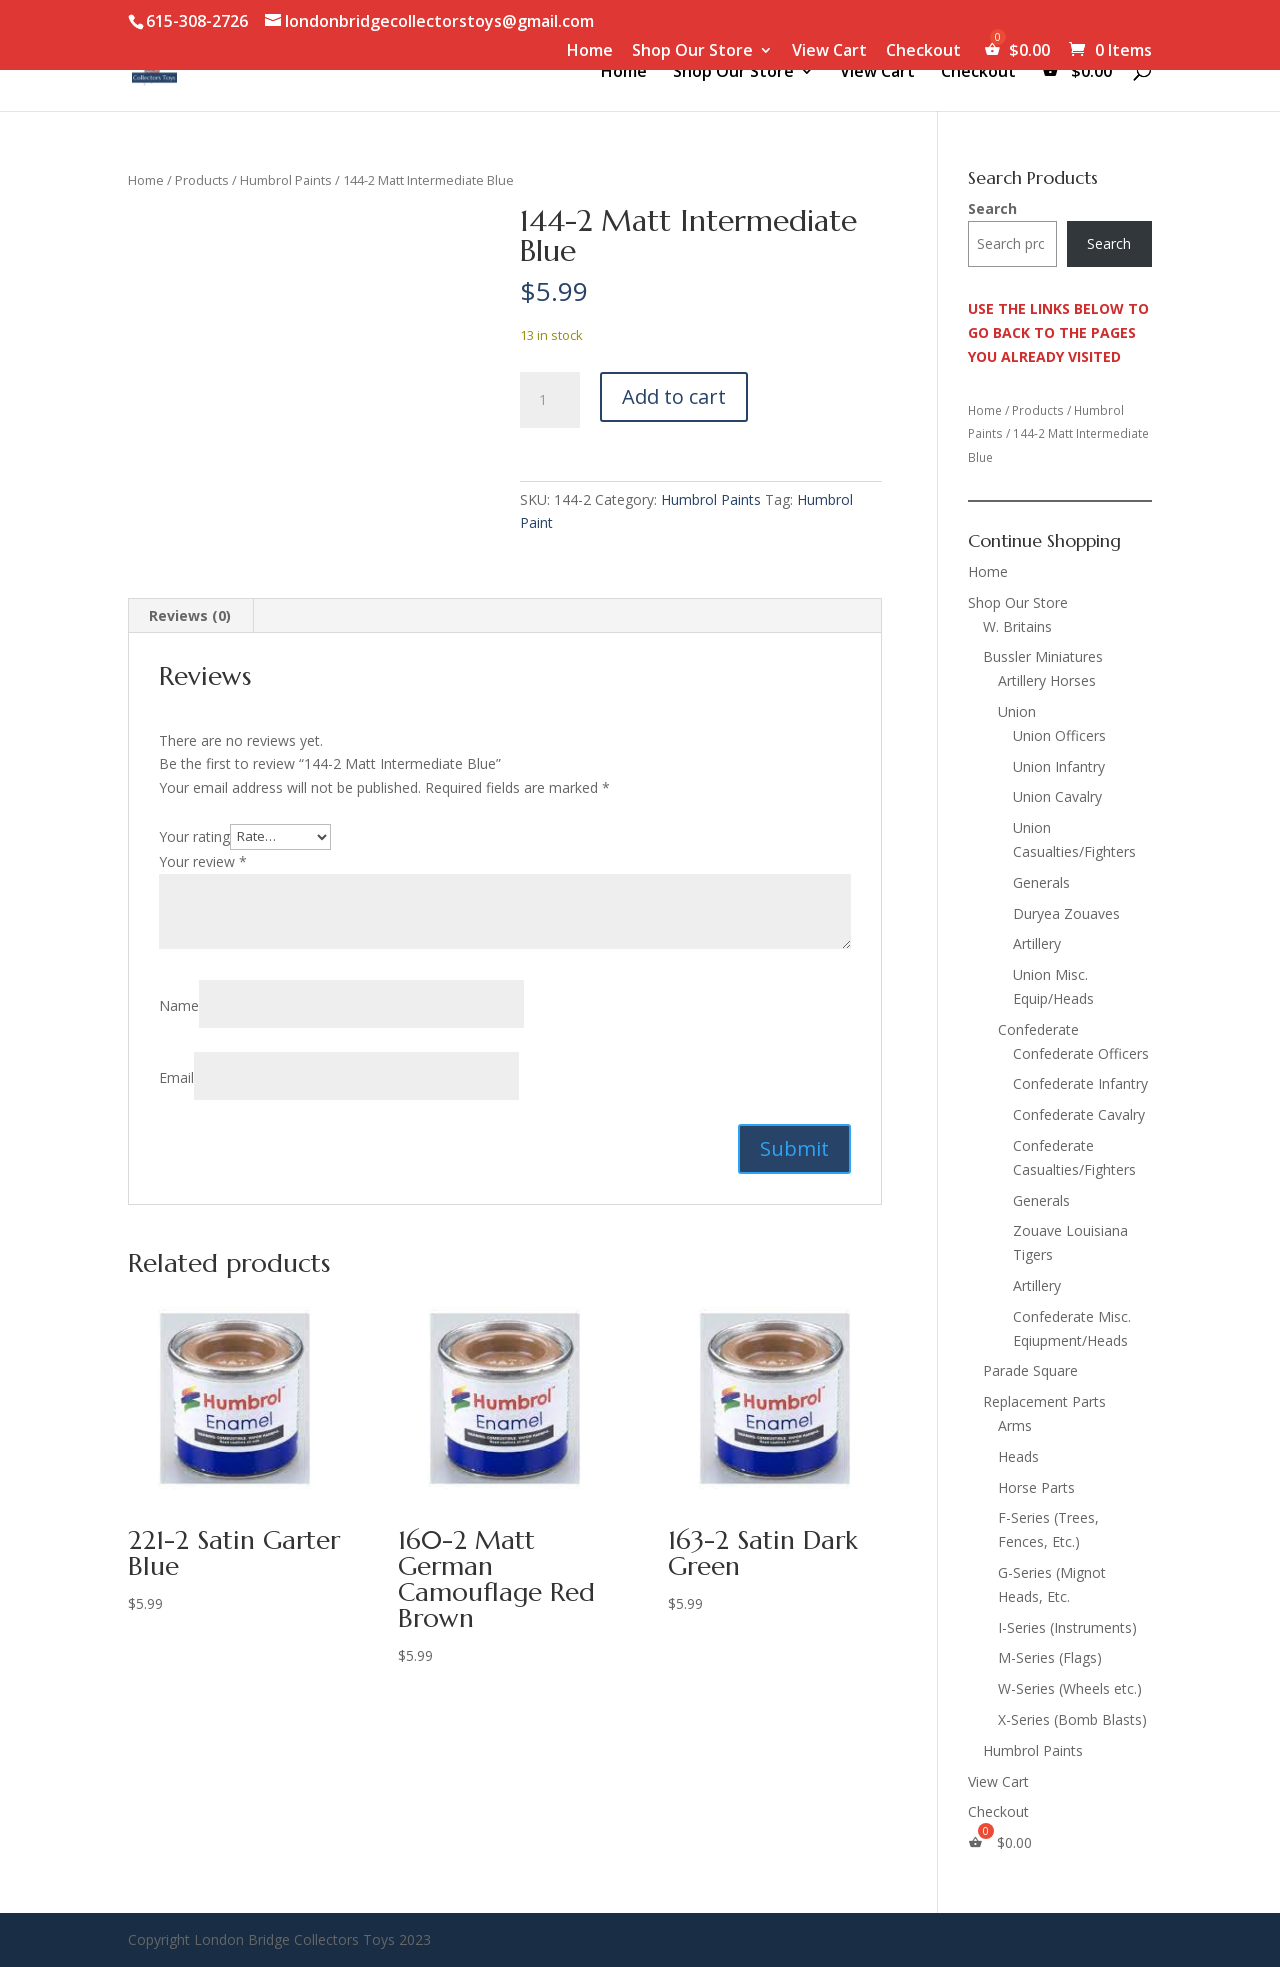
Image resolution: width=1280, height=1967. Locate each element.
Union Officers (1059, 735)
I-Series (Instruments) (1067, 1627)
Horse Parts (1036, 1487)
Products (202, 180)
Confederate (1038, 1029)
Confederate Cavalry (1079, 1114)
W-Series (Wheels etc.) (1070, 1688)
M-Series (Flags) (1050, 1657)
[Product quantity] (550, 400)
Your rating (194, 835)
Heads (1018, 1456)
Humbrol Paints (286, 180)
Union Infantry (1059, 766)
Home (590, 51)
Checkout (923, 51)
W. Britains (1017, 626)
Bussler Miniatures (1043, 656)
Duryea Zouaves (1066, 913)
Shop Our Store (692, 51)
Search (992, 208)
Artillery (1037, 943)
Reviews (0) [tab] (190, 615)
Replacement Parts (1044, 1401)
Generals (1041, 882)
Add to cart (674, 396)
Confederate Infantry (1080, 1083)
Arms (1015, 1425)
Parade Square (1030, 1370)
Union (1017, 711)
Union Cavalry (1057, 796)
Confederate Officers (1081, 1053)
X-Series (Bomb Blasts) (1072, 1719)
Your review (203, 861)
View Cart (829, 51)
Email (176, 1077)
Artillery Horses (1047, 680)
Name (179, 1005)
